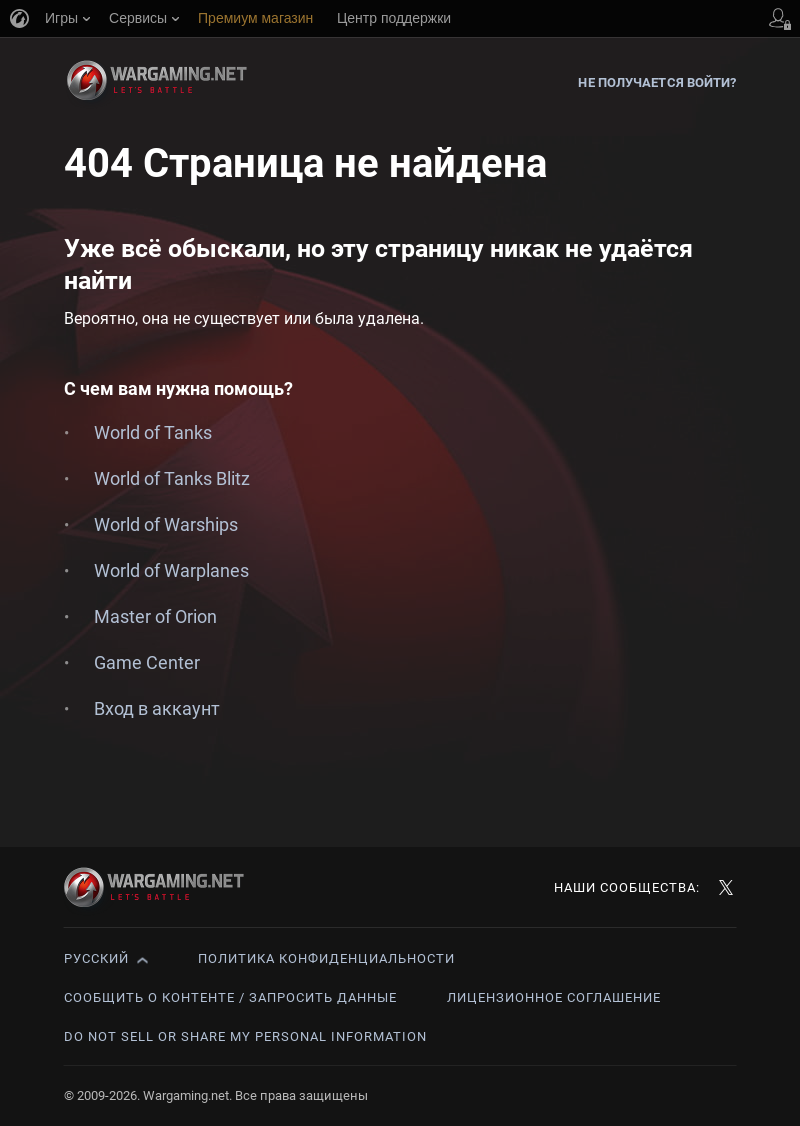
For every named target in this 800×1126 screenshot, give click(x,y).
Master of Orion (155, 616)
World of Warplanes (171, 570)
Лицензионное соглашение (554, 997)
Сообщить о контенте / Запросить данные (230, 997)
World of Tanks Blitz (172, 478)
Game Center (147, 662)
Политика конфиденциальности (326, 958)
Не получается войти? (657, 82)
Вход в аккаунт (157, 708)
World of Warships (166, 524)
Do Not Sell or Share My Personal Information (245, 1036)
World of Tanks (153, 432)
